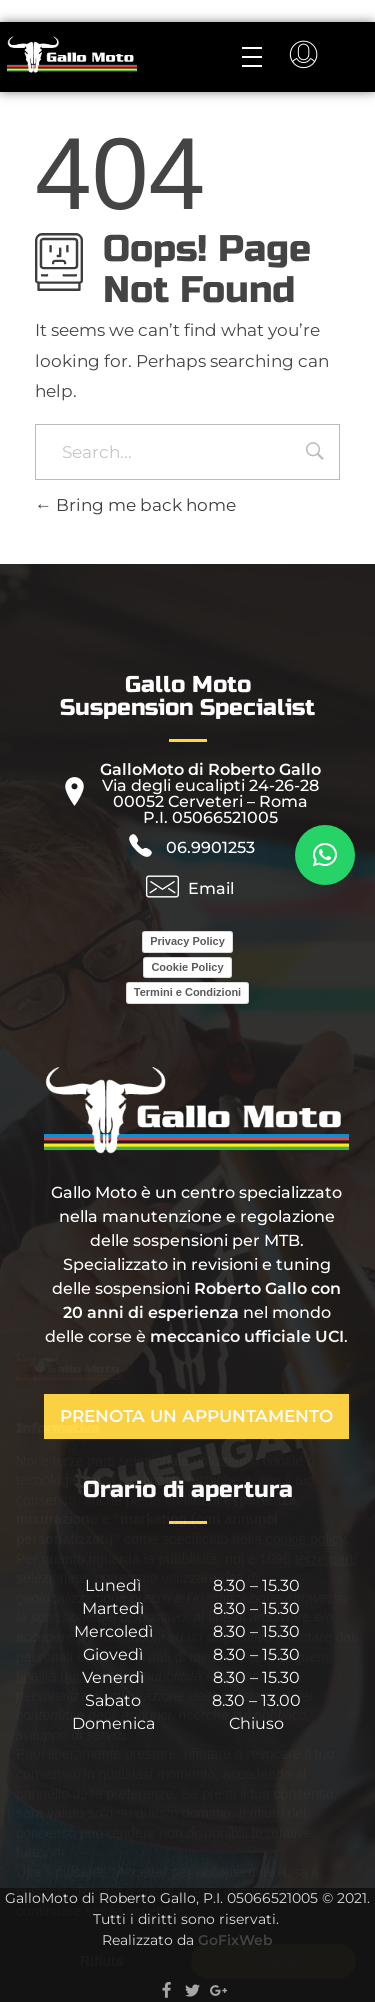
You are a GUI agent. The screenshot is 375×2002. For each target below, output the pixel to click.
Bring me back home (135, 505)
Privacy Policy (187, 941)
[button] (325, 855)
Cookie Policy (187, 967)
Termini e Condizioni (187, 992)
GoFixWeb (235, 1940)
